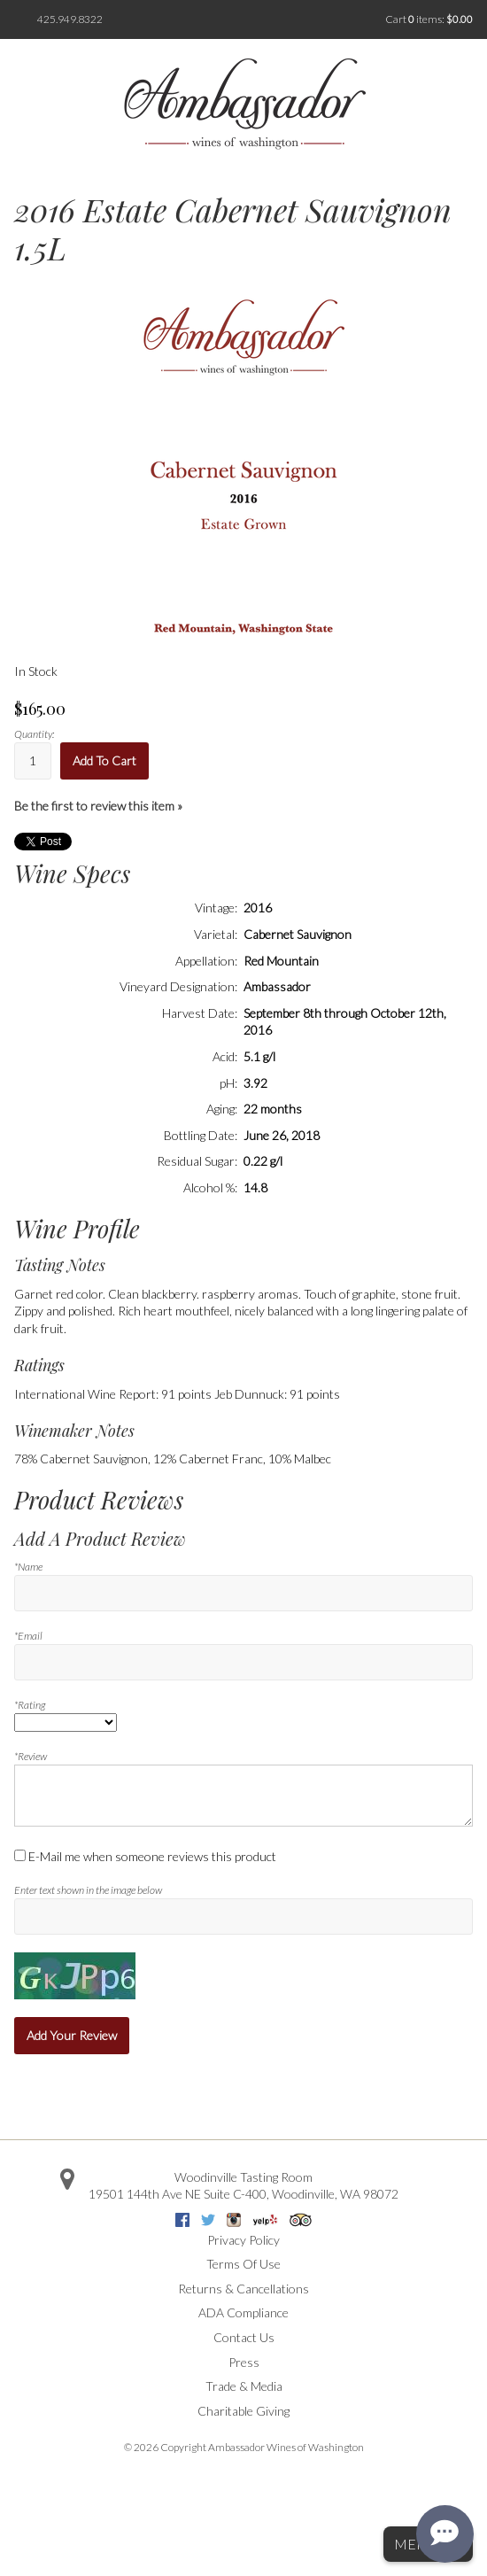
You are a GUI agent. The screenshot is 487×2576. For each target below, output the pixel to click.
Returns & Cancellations (243, 2288)
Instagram (234, 2220)
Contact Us (243, 2337)
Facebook (182, 2220)
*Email (28, 1635)
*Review (30, 1756)
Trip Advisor (301, 2220)
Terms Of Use (243, 2263)
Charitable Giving (243, 2410)
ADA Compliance (243, 2312)
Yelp (265, 2220)
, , (243, 2193)
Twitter (208, 2220)
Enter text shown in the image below (88, 1890)
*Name (28, 1566)
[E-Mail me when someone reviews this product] (20, 1855)
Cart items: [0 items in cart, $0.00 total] (429, 19)
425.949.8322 (70, 19)
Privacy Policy (243, 2239)
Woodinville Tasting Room (243, 2176)
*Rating (29, 1704)
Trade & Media (243, 2386)
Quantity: (34, 734)
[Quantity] (32, 760)
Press (243, 2362)
